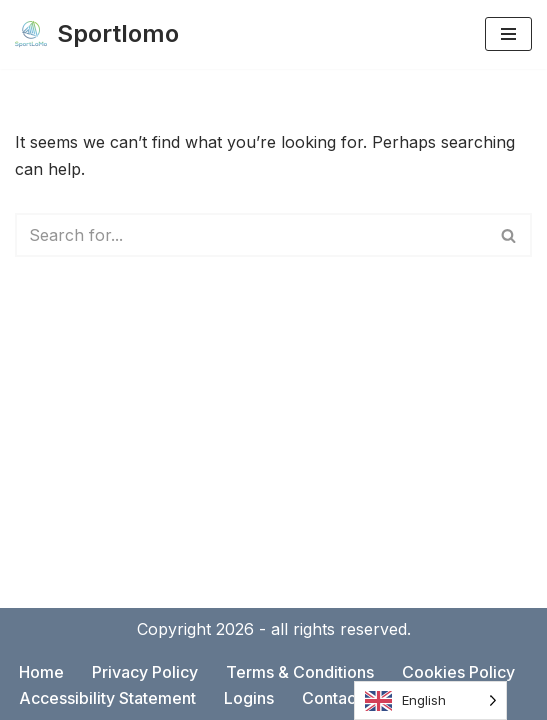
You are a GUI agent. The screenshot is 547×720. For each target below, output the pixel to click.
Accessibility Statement (107, 698)
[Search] (251, 235)
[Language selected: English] (430, 700)
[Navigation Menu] (508, 34)
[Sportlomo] (97, 34)
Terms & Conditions (300, 672)
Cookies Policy (458, 672)
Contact (331, 698)
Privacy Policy (145, 672)
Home (41, 672)
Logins (249, 698)
